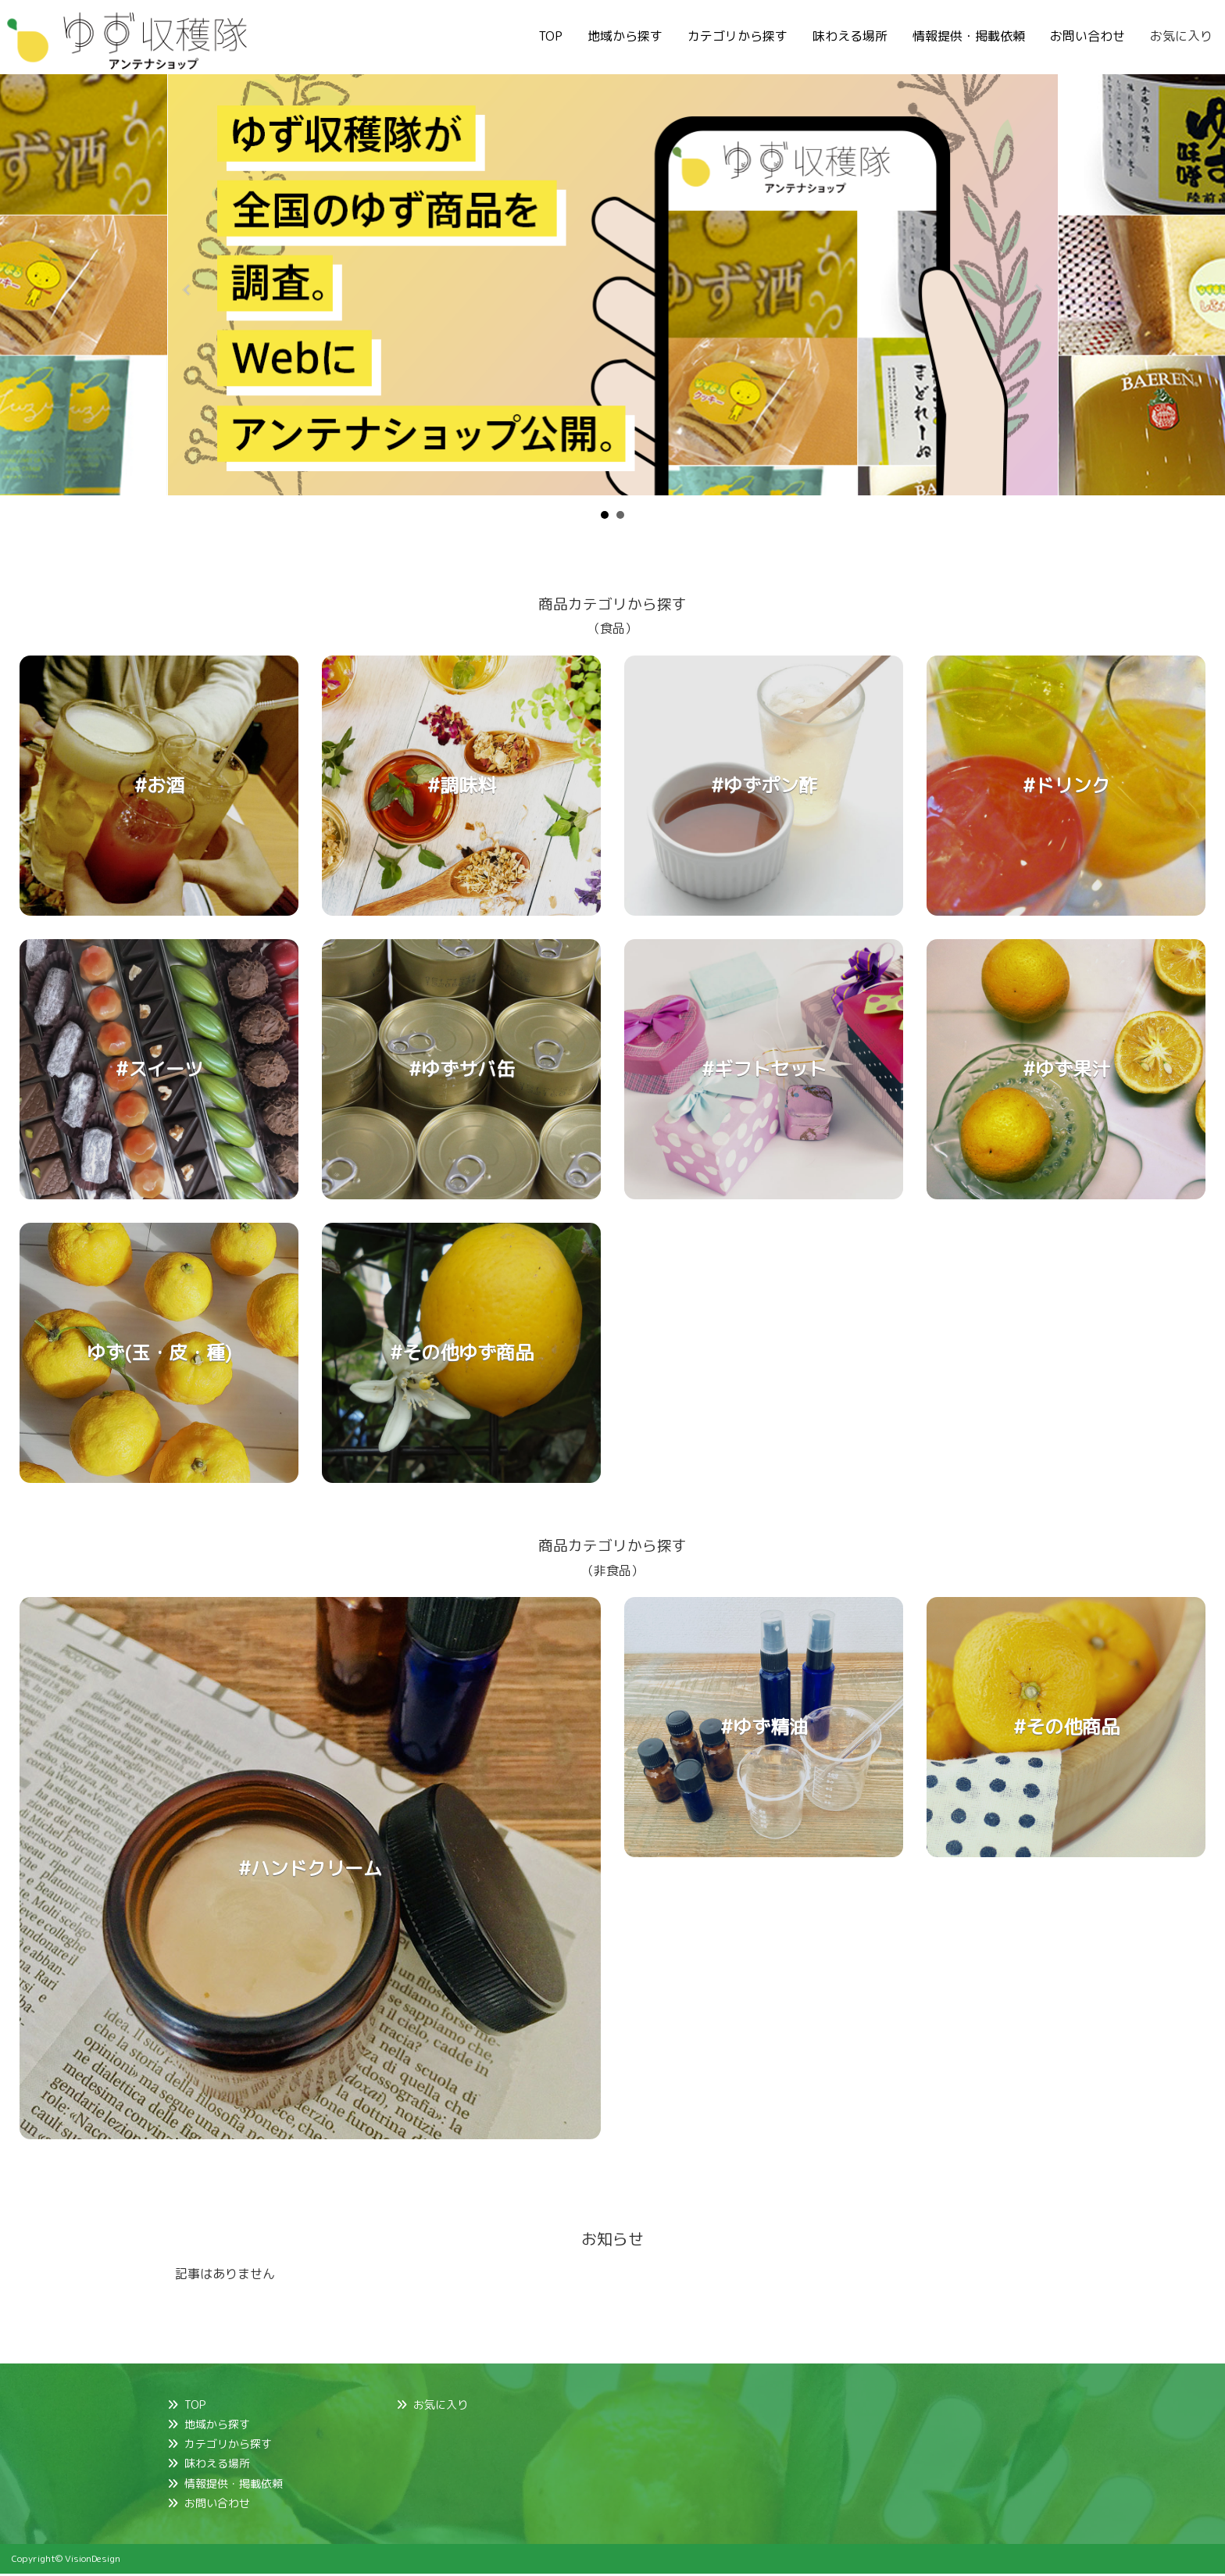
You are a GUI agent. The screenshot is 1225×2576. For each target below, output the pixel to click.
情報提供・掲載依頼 (968, 36)
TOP (550, 36)
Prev (187, 289)
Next (1037, 289)
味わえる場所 (850, 36)
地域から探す (625, 36)
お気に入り (1181, 36)
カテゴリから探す (738, 36)
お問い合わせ (1087, 36)
